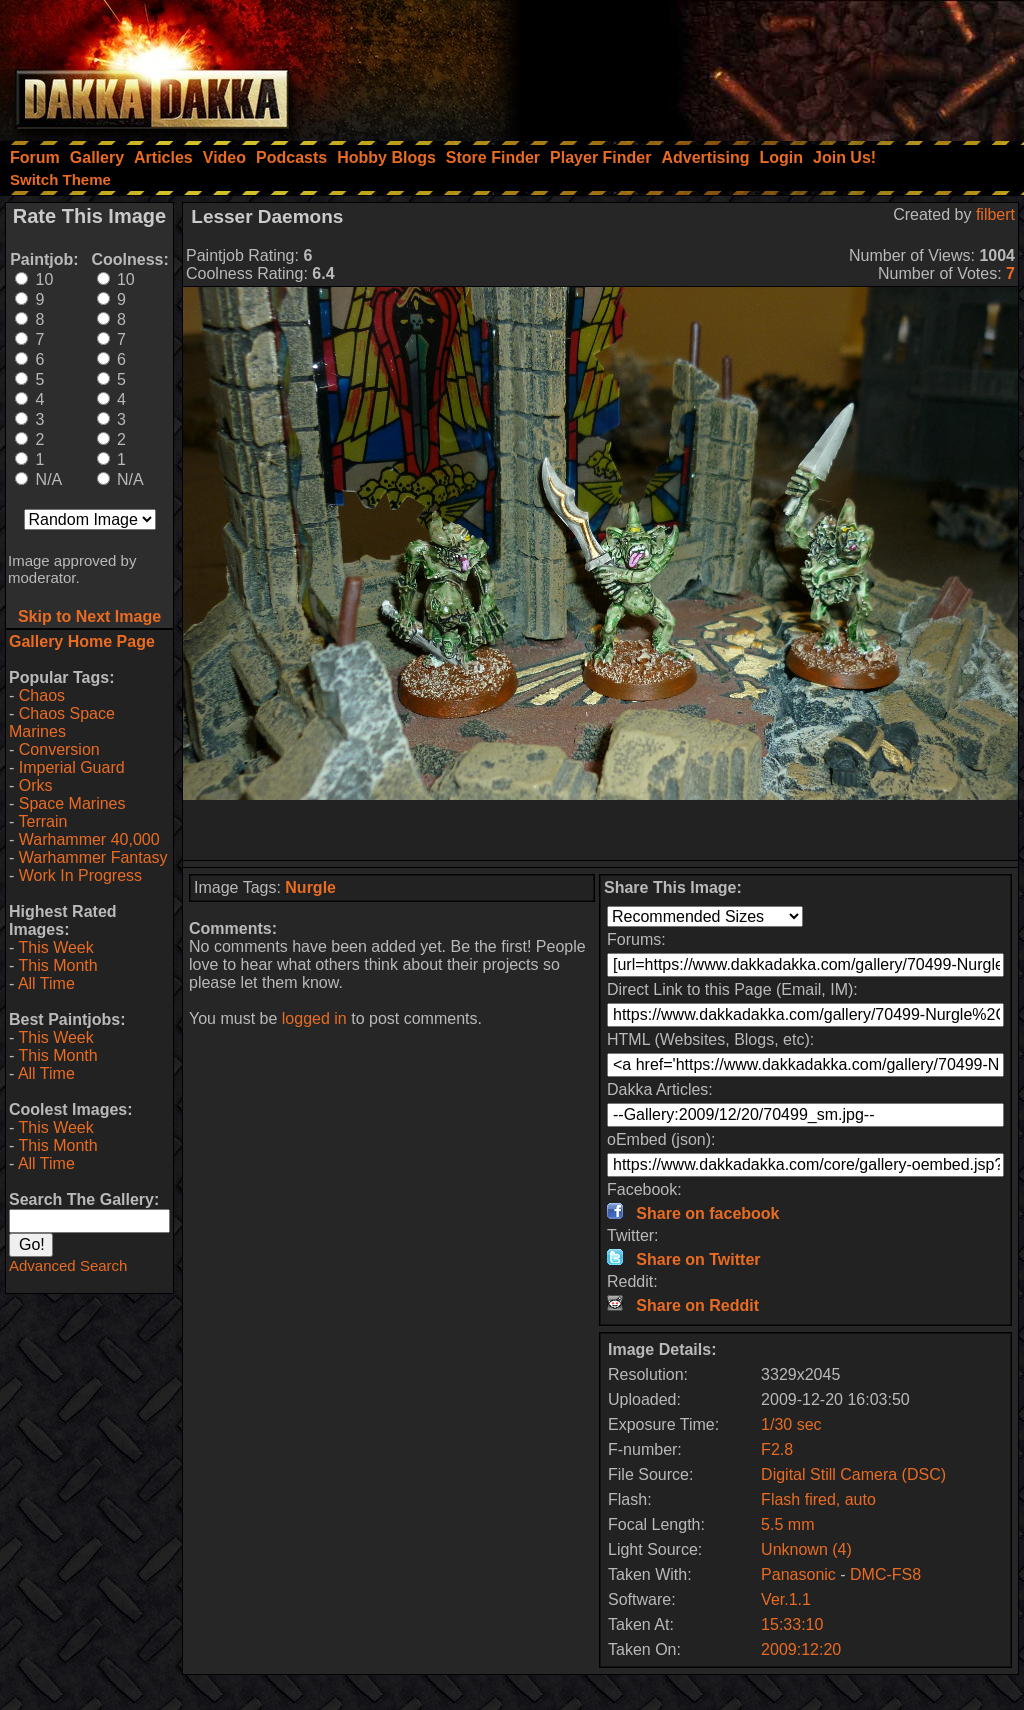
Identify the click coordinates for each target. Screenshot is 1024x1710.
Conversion (59, 749)
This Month (57, 965)
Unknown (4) (806, 1549)
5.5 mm (787, 1524)
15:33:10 (792, 1624)
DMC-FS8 (885, 1574)
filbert (995, 214)
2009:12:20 (801, 1649)
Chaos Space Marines (62, 722)
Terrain (42, 821)
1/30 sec (791, 1424)
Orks (36, 785)
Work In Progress (80, 875)
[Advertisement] (755, 65)
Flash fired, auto (818, 1499)
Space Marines (72, 803)
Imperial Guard (72, 767)
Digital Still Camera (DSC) (853, 1474)
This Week (55, 947)
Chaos (42, 695)
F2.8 (777, 1449)
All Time (46, 983)
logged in (314, 1018)
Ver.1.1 (786, 1599)
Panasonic (798, 1574)
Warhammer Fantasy (93, 857)
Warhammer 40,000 (89, 839)
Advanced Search (68, 1265)
